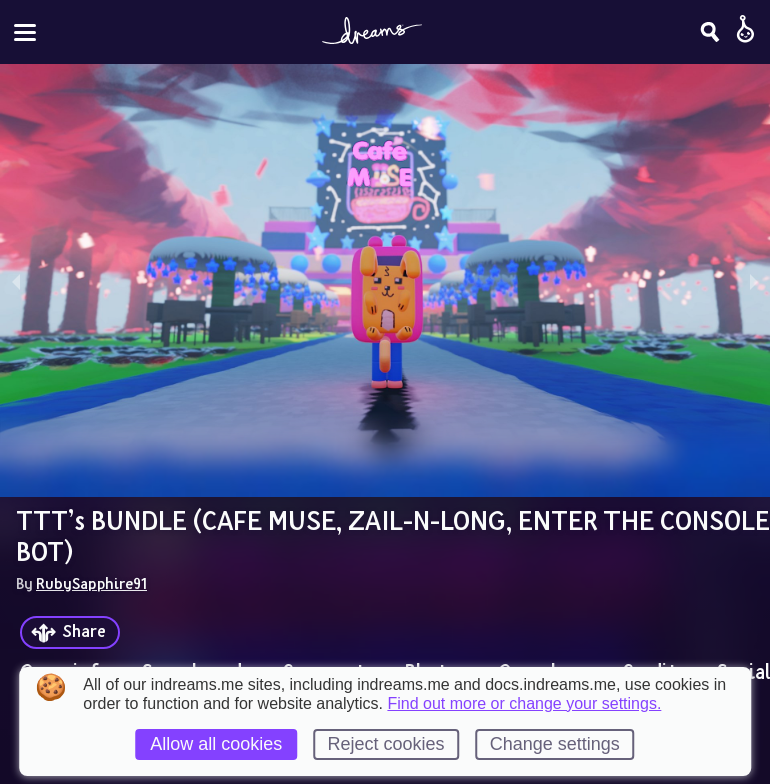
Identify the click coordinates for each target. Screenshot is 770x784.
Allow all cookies (216, 744)
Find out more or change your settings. (524, 704)
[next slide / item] (754, 280)
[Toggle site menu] (25, 32)
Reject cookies (385, 744)
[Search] (710, 32)
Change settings (555, 744)
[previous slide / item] (16, 280)
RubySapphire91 (91, 583)
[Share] (70, 632)
